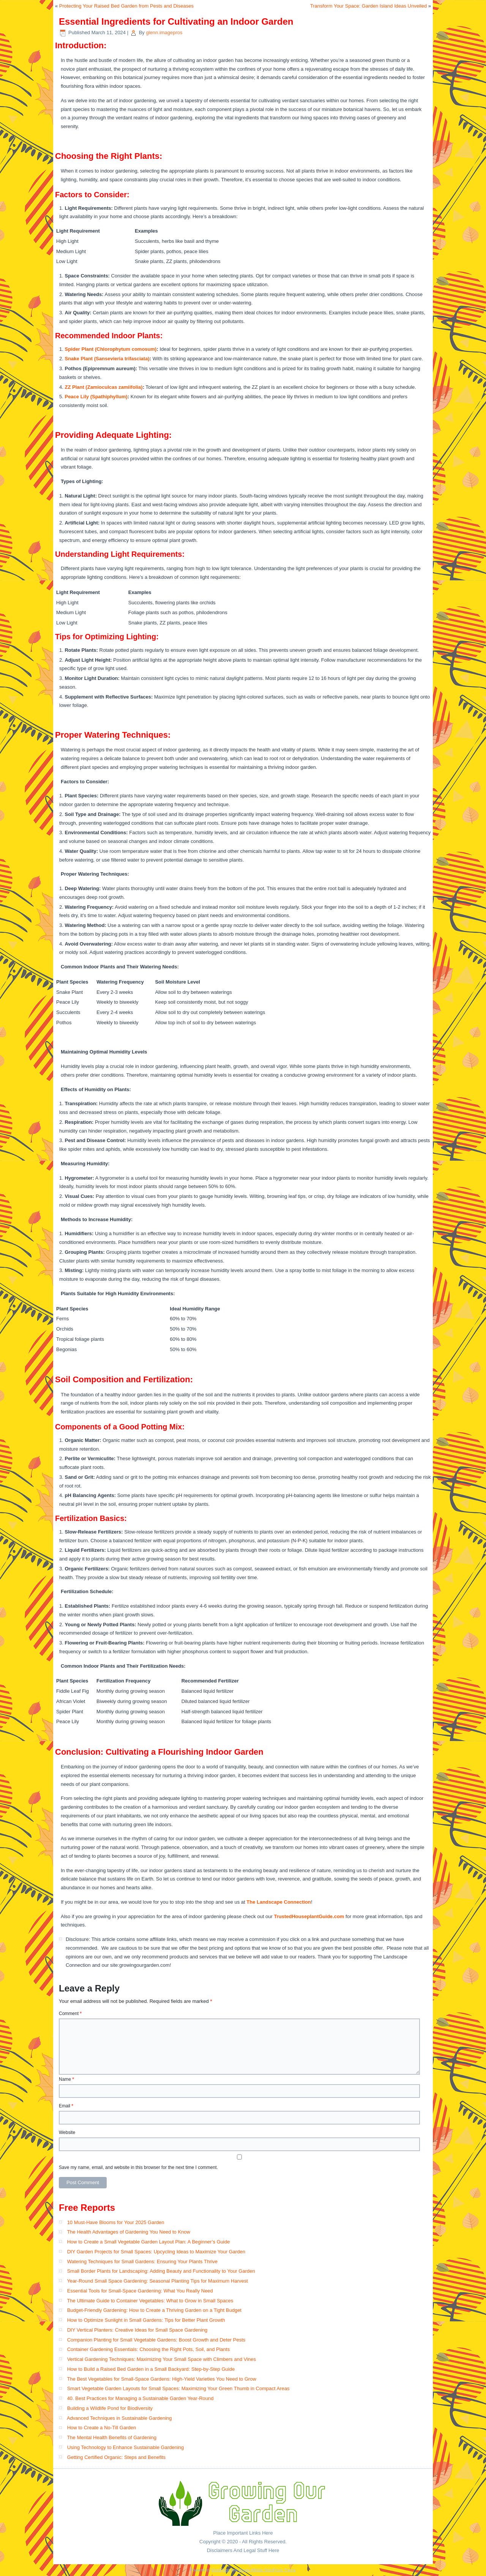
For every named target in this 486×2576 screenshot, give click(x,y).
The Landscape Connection (278, 1902)
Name (66, 2079)
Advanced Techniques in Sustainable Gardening (119, 2418)
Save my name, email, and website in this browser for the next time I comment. (138, 2167)
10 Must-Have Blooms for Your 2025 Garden (115, 2222)
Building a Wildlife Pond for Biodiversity (110, 2408)
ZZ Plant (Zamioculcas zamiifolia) (103, 387)
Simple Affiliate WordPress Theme (267, 2570)
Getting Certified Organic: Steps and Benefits (116, 2457)
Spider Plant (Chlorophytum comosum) (110, 349)
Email (66, 2106)
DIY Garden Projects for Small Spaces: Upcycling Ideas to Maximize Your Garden (156, 2251)
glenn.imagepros (164, 32)
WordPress (220, 2570)
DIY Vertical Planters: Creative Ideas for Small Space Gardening (137, 2330)
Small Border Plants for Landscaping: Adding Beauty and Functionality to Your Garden (161, 2271)
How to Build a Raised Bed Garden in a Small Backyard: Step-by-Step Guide (151, 2369)
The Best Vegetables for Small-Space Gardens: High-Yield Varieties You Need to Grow (161, 2379)
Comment (70, 2013)
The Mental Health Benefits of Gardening (111, 2437)
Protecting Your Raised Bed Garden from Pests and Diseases (126, 6)
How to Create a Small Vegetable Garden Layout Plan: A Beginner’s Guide (148, 2242)
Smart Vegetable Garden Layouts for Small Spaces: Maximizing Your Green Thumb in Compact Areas (178, 2388)
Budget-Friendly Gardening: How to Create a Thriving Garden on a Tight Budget (154, 2310)
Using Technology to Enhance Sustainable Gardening (125, 2447)
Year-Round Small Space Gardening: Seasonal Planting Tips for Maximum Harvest (157, 2281)
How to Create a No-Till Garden (101, 2427)
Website (67, 2132)
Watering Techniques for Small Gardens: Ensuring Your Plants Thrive (142, 2261)
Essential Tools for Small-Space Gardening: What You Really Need (140, 2291)
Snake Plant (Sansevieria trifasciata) (107, 358)
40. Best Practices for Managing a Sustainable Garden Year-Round (140, 2398)
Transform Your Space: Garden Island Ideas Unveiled (368, 6)
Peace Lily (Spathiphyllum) (96, 396)
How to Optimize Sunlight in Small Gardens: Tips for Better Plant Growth (146, 2320)
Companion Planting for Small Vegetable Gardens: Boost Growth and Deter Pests (156, 2340)
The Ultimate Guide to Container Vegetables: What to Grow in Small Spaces (150, 2301)
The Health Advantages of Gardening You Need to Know (128, 2232)
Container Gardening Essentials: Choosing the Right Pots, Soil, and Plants (148, 2349)
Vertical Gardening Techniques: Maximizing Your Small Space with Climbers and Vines (161, 2359)
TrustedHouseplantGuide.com (309, 1916)
